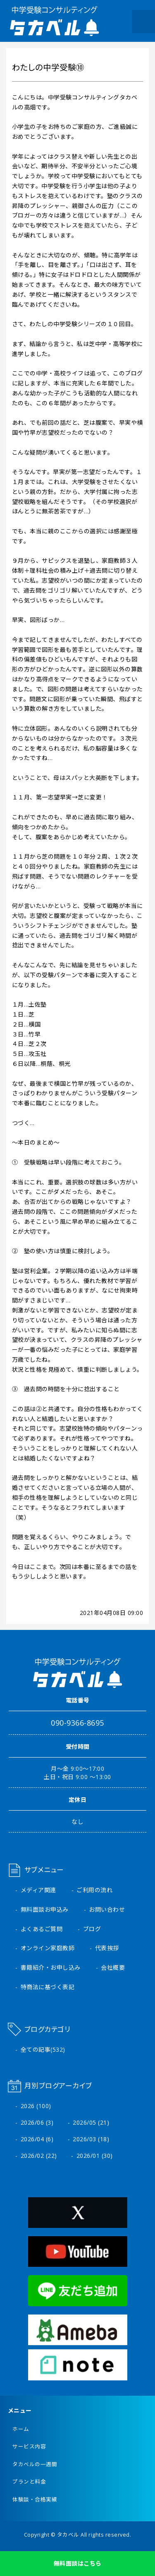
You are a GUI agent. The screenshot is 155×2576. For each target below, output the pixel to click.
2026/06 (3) (37, 2122)
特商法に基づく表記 (48, 1987)
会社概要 (113, 1967)
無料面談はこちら (78, 2563)
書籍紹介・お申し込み (51, 1967)
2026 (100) (36, 2106)
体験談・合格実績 (34, 2499)
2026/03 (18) (91, 2139)
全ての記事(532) (43, 2049)
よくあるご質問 (42, 1929)
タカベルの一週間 (34, 2464)
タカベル (68, 2534)
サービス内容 (29, 2446)
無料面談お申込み (45, 1909)
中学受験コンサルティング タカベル (54, 21)
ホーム (20, 2429)
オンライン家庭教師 (48, 1948)
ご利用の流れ (94, 1890)
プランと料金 (29, 2481)
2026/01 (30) (94, 2156)
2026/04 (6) (37, 2139)
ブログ (92, 1929)
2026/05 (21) (91, 2122)
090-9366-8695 (77, 1723)
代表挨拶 (107, 1948)
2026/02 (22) (39, 2156)
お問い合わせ (107, 1909)
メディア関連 (38, 1890)
